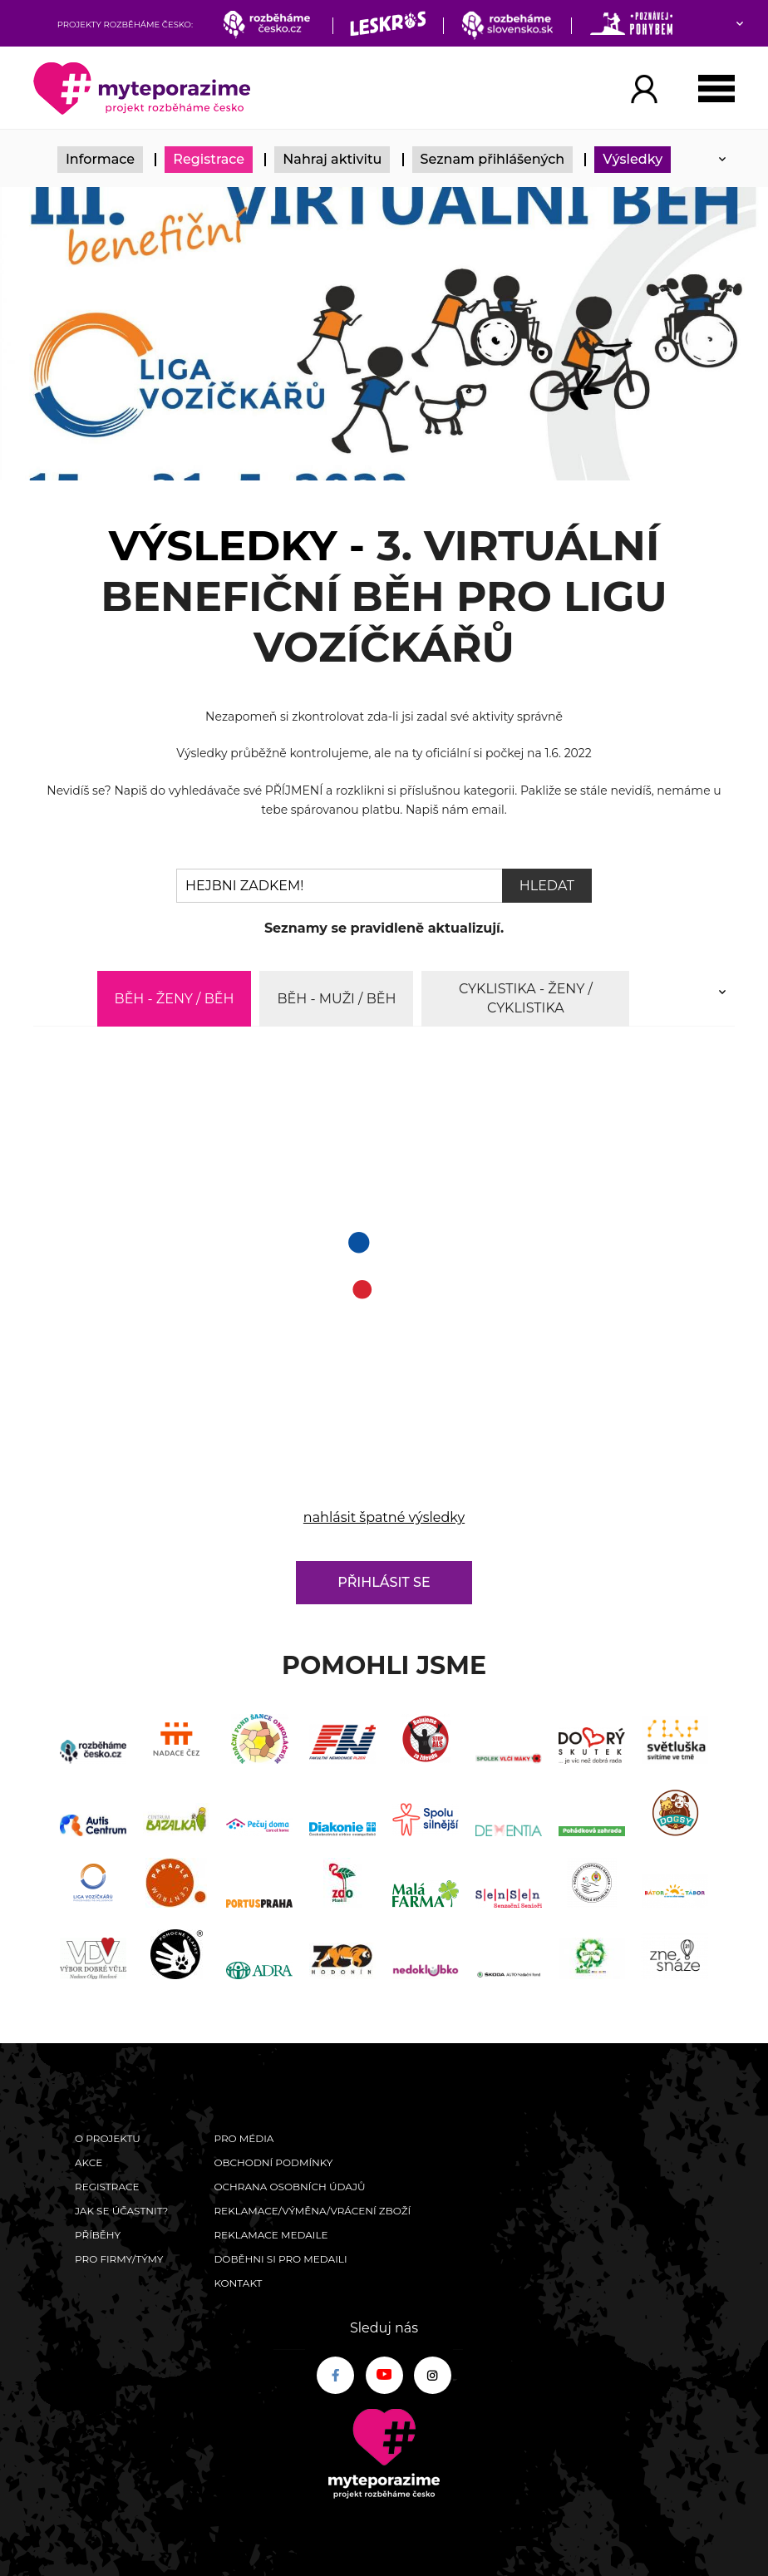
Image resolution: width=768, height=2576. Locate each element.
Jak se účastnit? (121, 2210)
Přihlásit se (383, 1582)
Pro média (243, 2138)
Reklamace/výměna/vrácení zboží (312, 2210)
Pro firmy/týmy (119, 2259)
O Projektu (107, 2138)
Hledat (546, 886)
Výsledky (632, 159)
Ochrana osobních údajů (289, 2186)
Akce (88, 2162)
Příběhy (98, 2235)
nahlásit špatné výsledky (384, 1517)
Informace (100, 159)
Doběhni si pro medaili (280, 2259)
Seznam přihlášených (493, 159)
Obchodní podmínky (273, 2162)
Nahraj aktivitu (332, 159)
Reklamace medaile (270, 2235)
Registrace (208, 159)
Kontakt (238, 2283)
